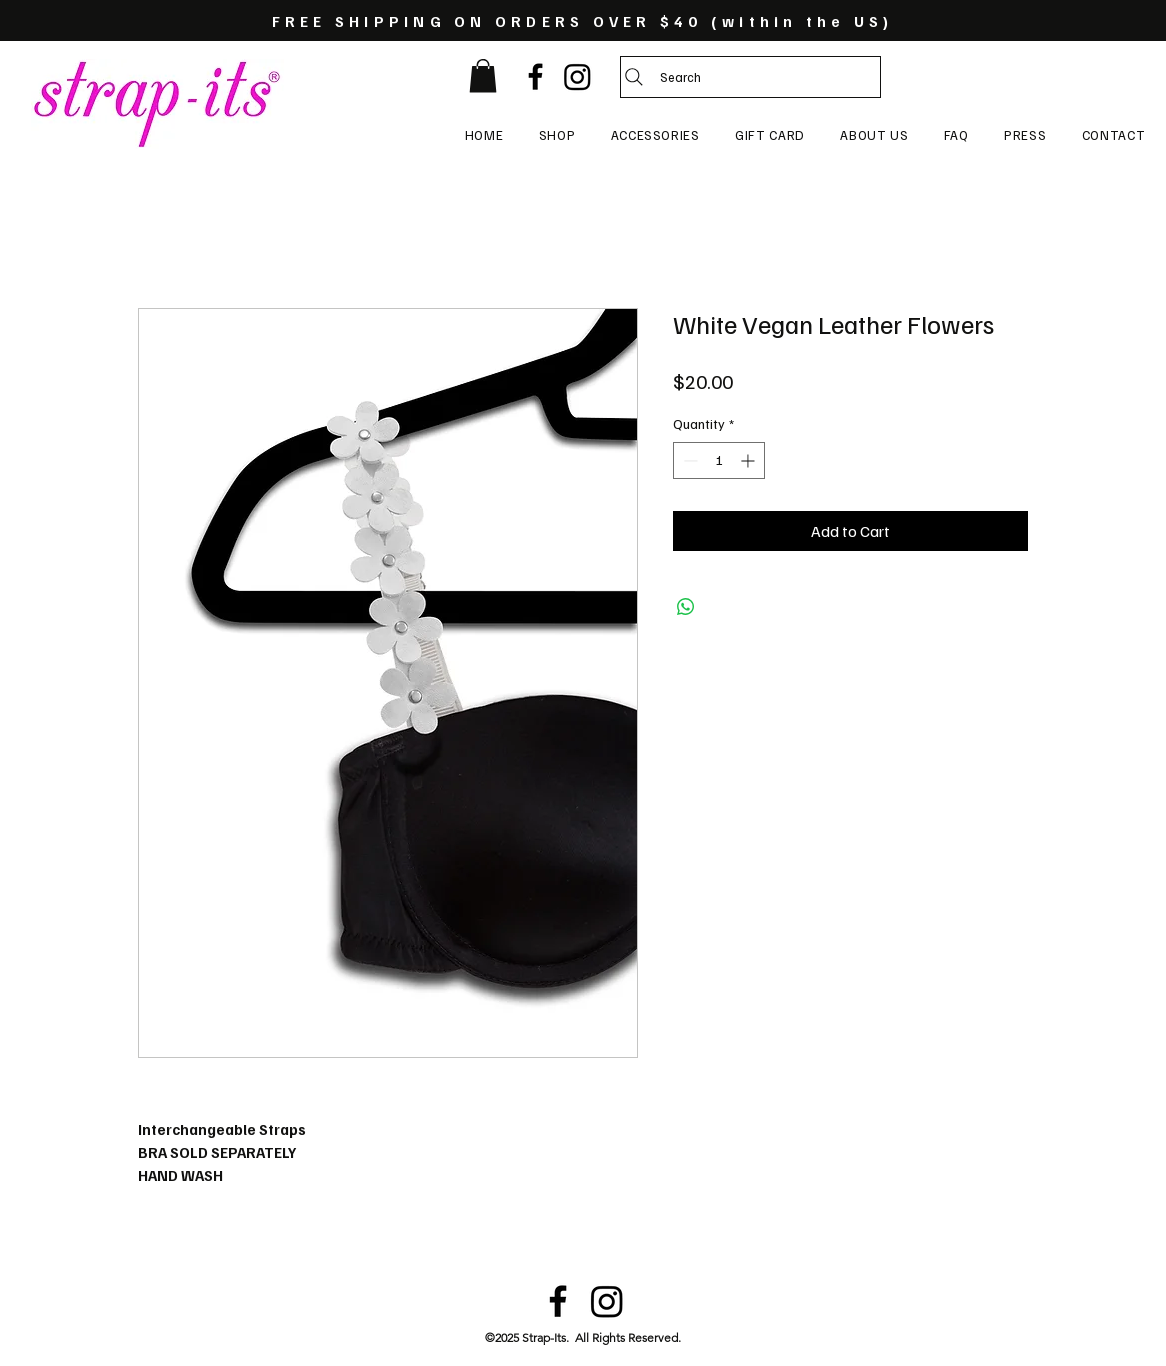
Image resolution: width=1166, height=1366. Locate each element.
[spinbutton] (719, 460)
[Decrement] (688, 460)
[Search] (750, 77)
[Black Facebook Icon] (535, 76)
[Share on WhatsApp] (686, 607)
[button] (483, 75)
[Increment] (749, 460)
